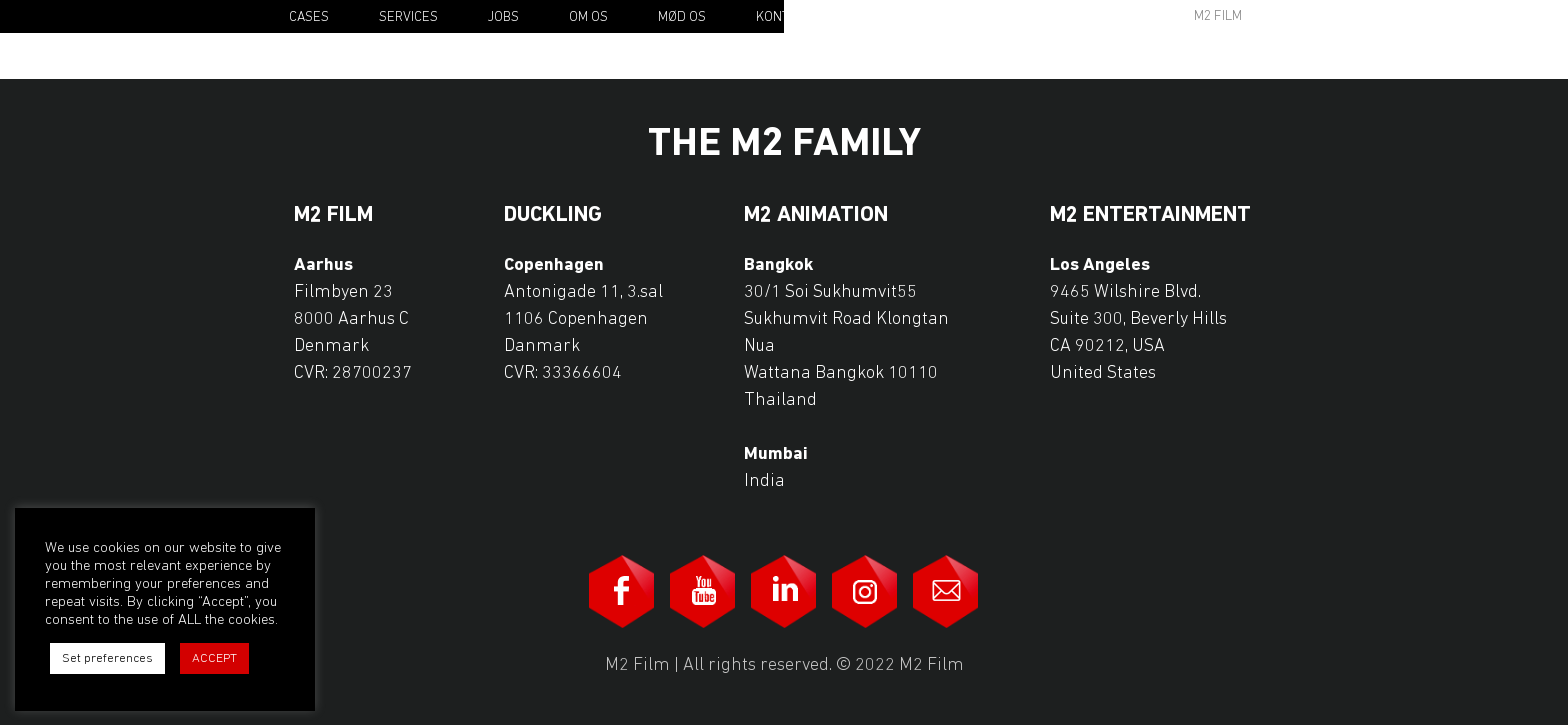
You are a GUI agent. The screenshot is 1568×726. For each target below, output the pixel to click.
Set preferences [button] (107, 658)
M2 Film (1218, 16)
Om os (588, 17)
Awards (1064, 16)
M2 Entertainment (1150, 216)
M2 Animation (816, 216)
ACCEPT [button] (214, 658)
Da (1310, 18)
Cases (309, 17)
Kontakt (783, 17)
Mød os (682, 17)
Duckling (553, 216)
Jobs (503, 17)
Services (408, 17)
